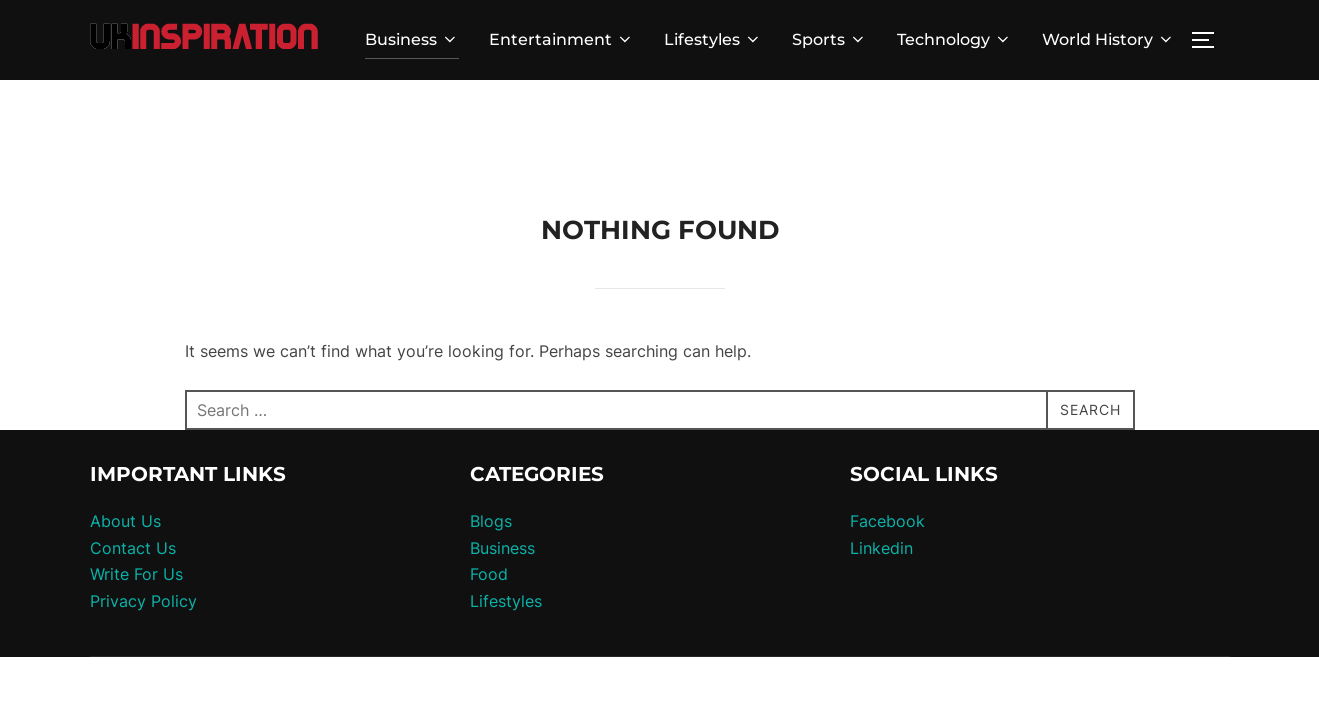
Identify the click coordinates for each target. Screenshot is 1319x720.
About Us (125, 441)
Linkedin (881, 468)
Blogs (491, 441)
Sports (829, 39)
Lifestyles (713, 39)
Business (412, 39)
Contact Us (133, 468)
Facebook (887, 441)
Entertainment (561, 39)
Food (489, 494)
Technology (954, 39)
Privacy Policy (143, 521)
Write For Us (136, 494)
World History (1108, 39)
